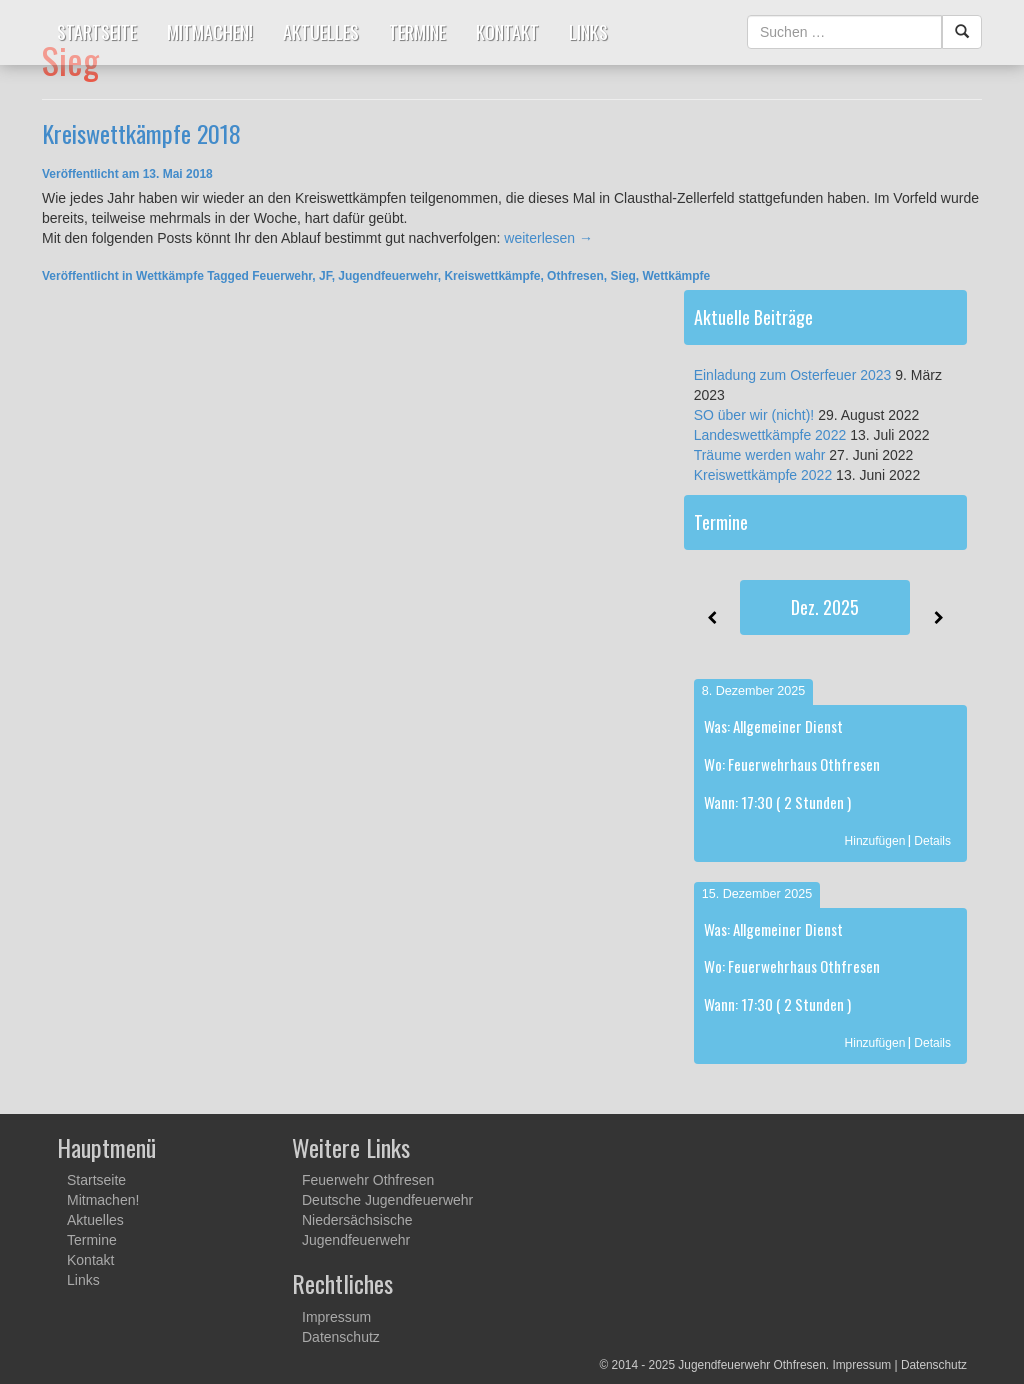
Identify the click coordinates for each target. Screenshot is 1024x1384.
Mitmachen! (210, 32)
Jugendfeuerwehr (387, 276)
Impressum (336, 1317)
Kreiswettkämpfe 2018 (141, 133)
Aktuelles (321, 32)
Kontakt (507, 32)
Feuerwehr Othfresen (368, 1180)
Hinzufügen (875, 841)
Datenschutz (341, 1337)
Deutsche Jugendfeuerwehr (387, 1200)
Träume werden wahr (760, 455)
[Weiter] (938, 618)
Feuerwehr (282, 276)
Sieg (622, 276)
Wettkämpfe (170, 276)
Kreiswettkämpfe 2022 (763, 475)
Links (588, 32)
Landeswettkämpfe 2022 (770, 435)
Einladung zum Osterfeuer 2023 (793, 375)
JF (325, 276)
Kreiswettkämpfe (492, 276)
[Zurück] (712, 618)
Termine (417, 32)
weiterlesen (548, 238)
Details (932, 841)
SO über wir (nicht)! (754, 415)
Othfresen (575, 276)
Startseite (97, 32)
